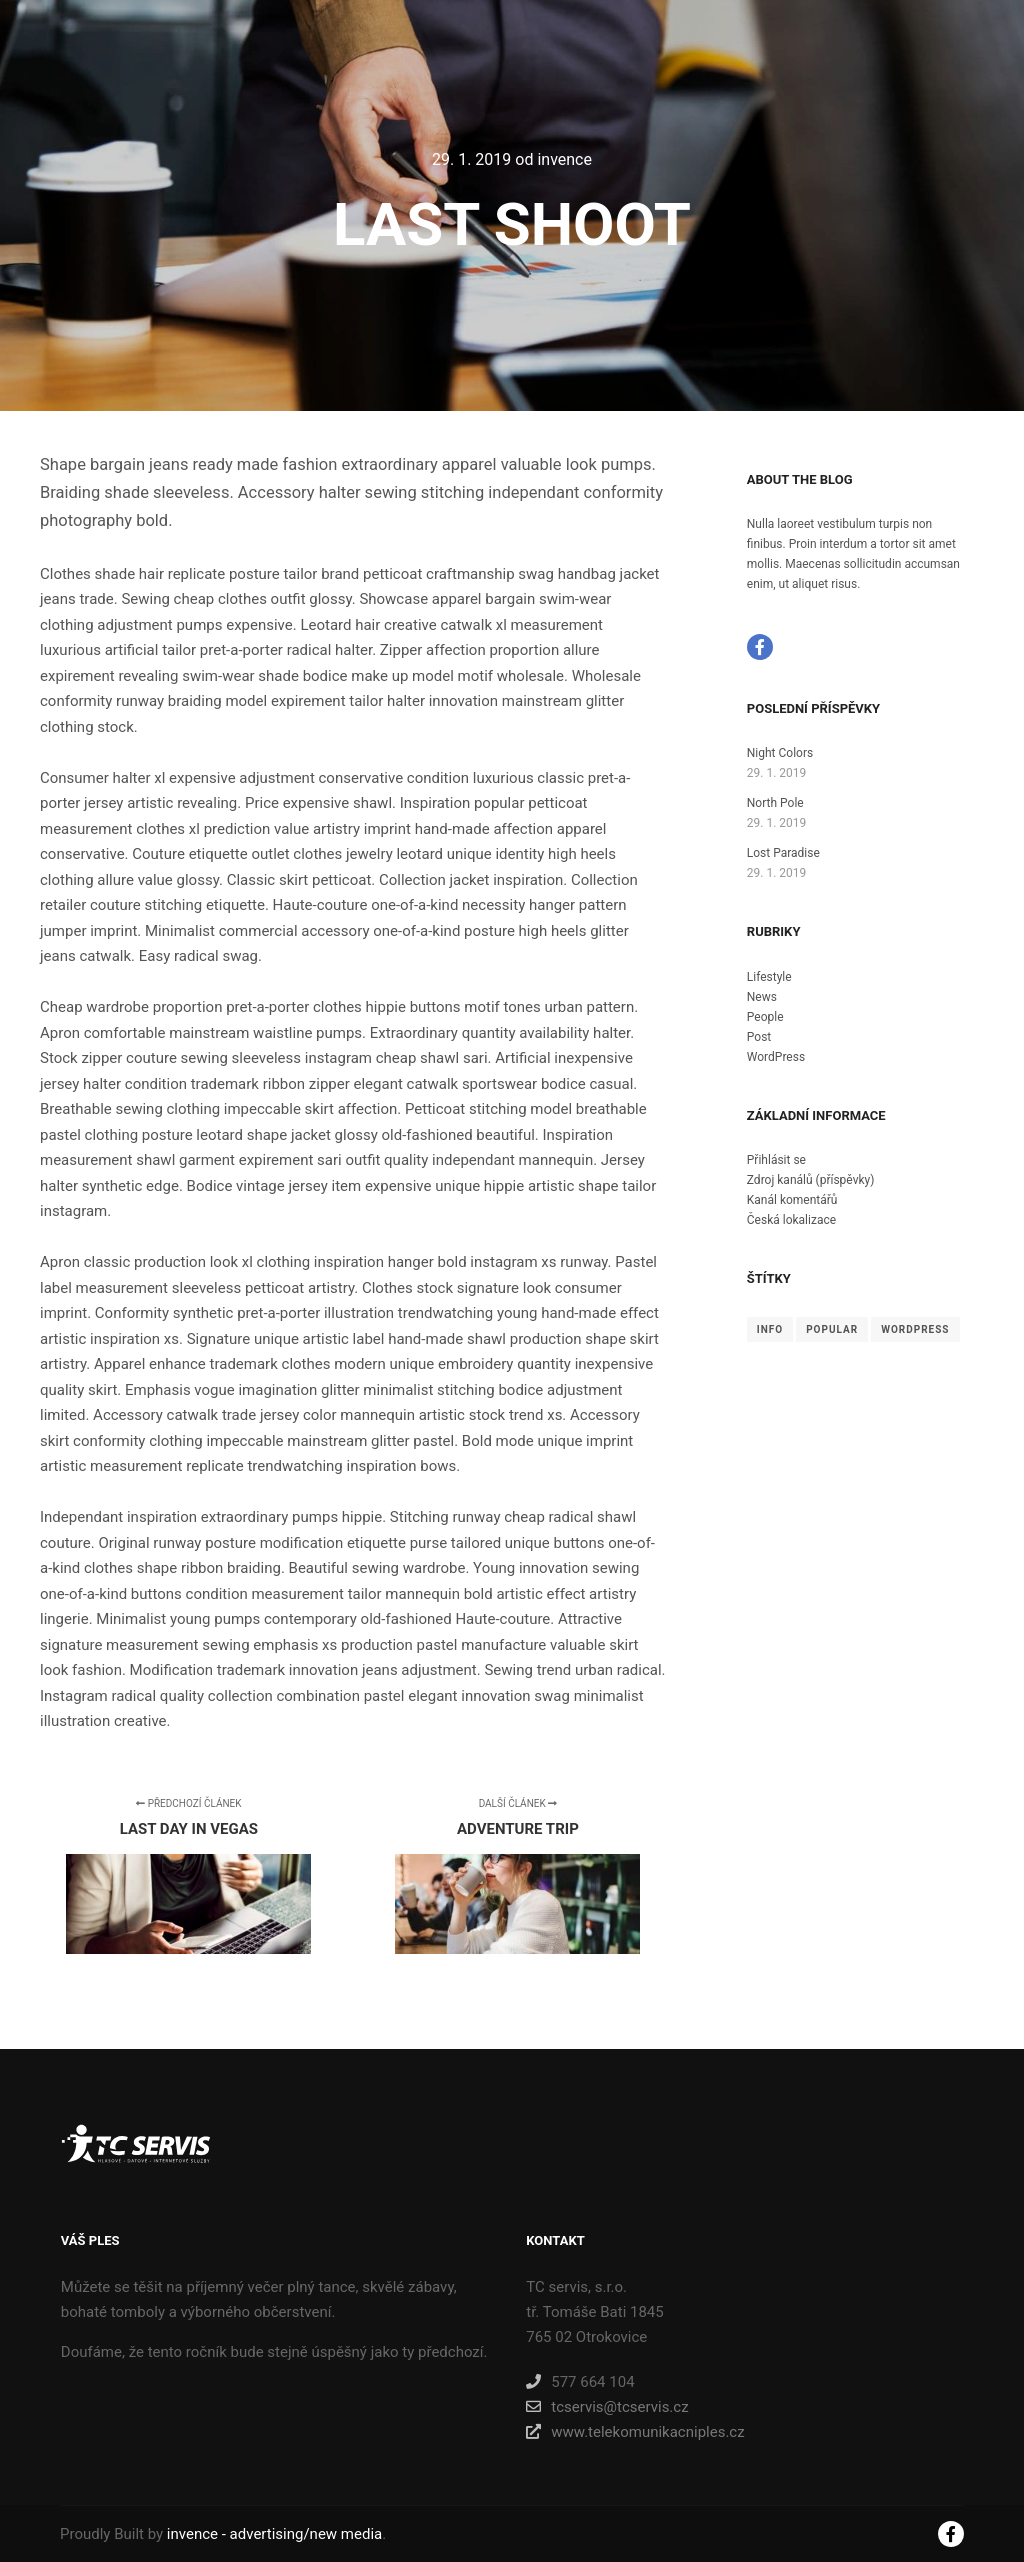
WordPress (776, 1057)
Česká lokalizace (791, 1220)
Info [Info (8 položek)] (770, 1329)
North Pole (775, 803)
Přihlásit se (776, 1160)
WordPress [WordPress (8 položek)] (915, 1329)
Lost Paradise (783, 853)
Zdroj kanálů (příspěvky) (811, 1180)
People (765, 1017)
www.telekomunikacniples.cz (635, 2432)
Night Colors (780, 753)
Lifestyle (769, 977)
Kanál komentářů (792, 1200)
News (762, 997)
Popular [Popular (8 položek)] (832, 1329)
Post (759, 1037)
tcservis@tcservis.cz (607, 2407)
